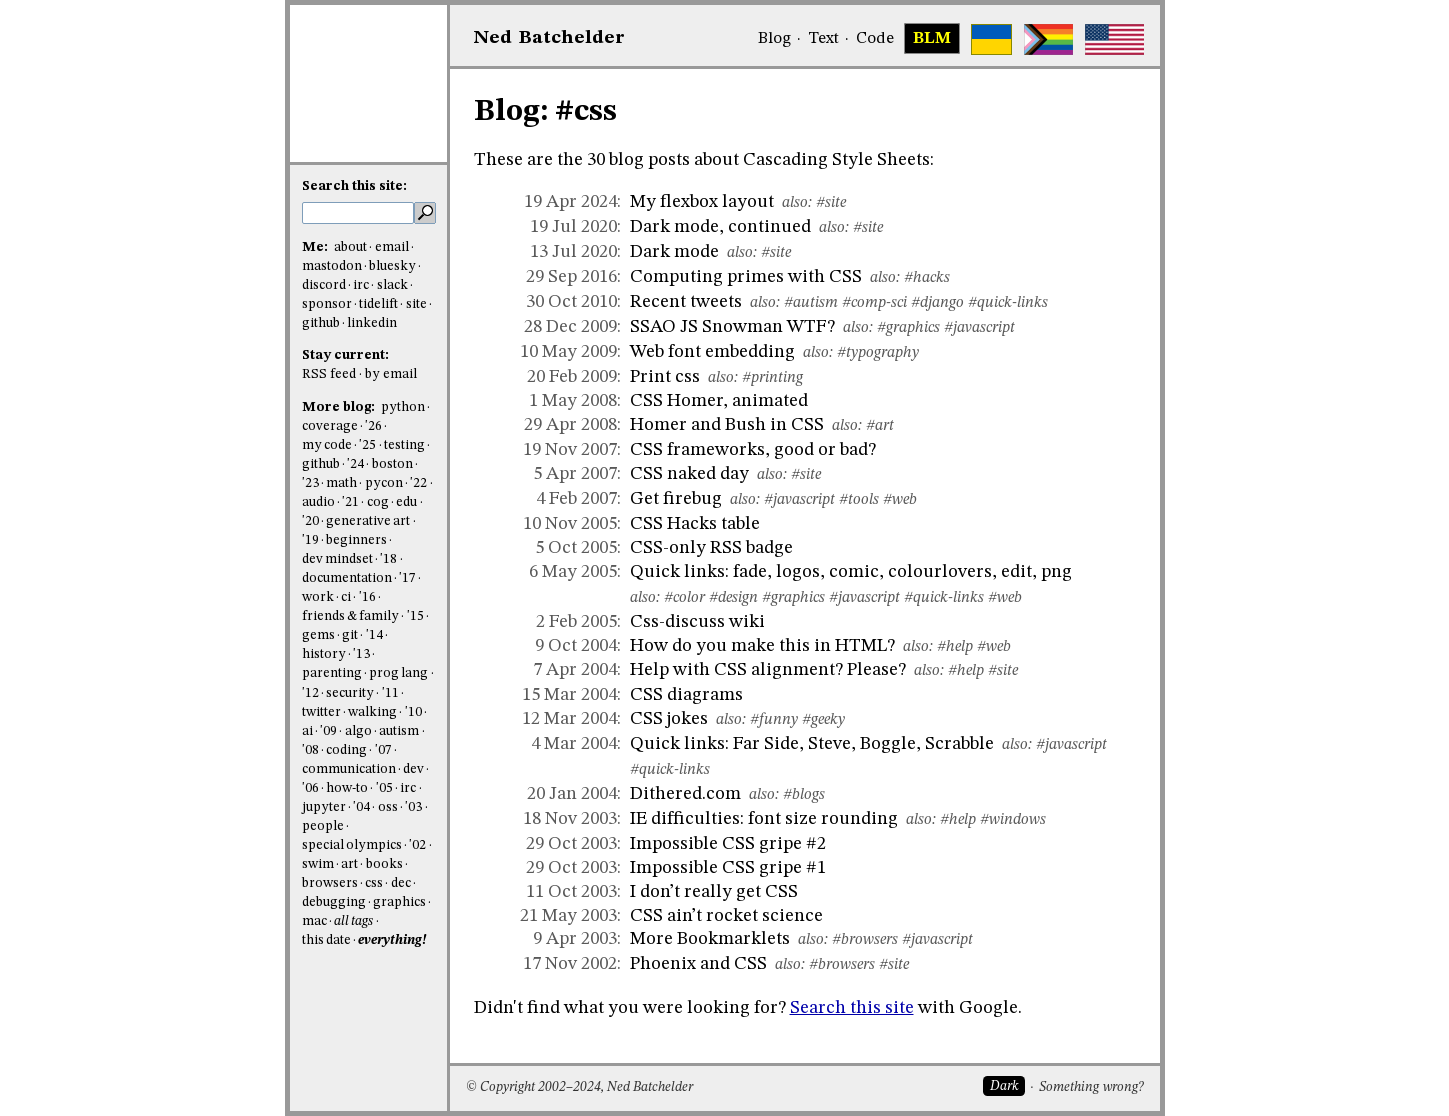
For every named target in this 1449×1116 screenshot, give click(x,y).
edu (406, 502)
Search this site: (354, 186)
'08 (310, 750)
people (323, 826)
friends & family (351, 616)
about (350, 247)
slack (392, 285)
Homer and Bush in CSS (727, 425)
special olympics (352, 845)
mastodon (332, 266)
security (350, 693)
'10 (413, 712)
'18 (388, 559)
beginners (356, 540)
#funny (774, 720)
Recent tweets (686, 302)
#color (684, 598)
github (321, 323)
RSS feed (329, 374)
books (384, 864)
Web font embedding (712, 352)
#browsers (865, 940)
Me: (316, 247)
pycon (384, 483)
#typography (878, 353)
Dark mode (674, 252)
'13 (361, 654)
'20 (310, 521)
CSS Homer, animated (719, 401)
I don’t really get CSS (714, 892)
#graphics (908, 328)
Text (823, 39)
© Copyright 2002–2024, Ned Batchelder (579, 1087)
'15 (415, 616)
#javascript (979, 328)
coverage (330, 426)
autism (399, 731)
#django (937, 303)
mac (314, 921)
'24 (355, 464)
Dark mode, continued (720, 227)
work (318, 597)
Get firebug (676, 499)
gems (318, 635)
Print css (665, 377)
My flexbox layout (702, 202)
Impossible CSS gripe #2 (728, 844)
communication (349, 769)
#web (900, 500)
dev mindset (337, 559)
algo (358, 731)
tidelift (378, 304)
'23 (310, 483)
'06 (310, 788)
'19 (310, 540)
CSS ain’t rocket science (726, 916)
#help (955, 647)
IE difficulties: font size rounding (764, 819)
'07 (383, 750)
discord (324, 285)
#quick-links (1008, 303)
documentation (347, 578)
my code (327, 445)
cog (378, 502)
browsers (330, 883)
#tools (859, 500)
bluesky (392, 266)
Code (875, 39)
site (416, 304)
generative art (368, 521)
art (349, 864)
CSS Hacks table (695, 524)
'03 (413, 807)
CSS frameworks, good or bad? (753, 450)
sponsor (327, 304)
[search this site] (358, 213)
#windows (1013, 820)
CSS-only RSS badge (711, 548)
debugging (334, 902)
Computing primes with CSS (746, 277)
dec (401, 883)
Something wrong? (1091, 1087)
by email (391, 374)
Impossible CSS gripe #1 (728, 868)
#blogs (804, 795)
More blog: (340, 407)
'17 (407, 578)
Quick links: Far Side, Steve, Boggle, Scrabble (812, 744)
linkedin (372, 323)
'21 (350, 502)
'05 (384, 788)
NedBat (549, 38)
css (374, 883)
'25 (367, 445)
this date (326, 940)
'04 (361, 807)
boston (392, 464)
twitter (321, 712)
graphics (399, 902)
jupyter (324, 807)
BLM (932, 39)
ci (346, 597)
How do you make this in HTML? (762, 646)
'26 (373, 426)
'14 (374, 635)
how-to (347, 788)
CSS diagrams (686, 695)
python (403, 407)
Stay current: (345, 355)
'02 (417, 845)
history (324, 654)
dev (413, 769)
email (392, 247)
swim (318, 864)
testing (404, 445)
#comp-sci (874, 303)
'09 (328, 731)
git (350, 635)
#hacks (927, 278)
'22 (418, 483)
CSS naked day (689, 474)
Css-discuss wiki (697, 622)
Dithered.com (685, 794)
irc (361, 285)
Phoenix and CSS (698, 964)
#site (831, 203)
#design (733, 598)
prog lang (398, 673)
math (341, 483)
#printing (772, 378)
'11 (390, 693)
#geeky (823, 720)
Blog (774, 39)
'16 (367, 597)
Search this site (852, 1008)
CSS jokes (669, 719)
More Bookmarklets (710, 939)
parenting (332, 673)
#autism (811, 303)
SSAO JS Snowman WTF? (732, 327)
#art (880, 426)
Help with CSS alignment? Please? (768, 670)
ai (307, 731)
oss (388, 807)
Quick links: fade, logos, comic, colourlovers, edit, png (851, 572)
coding (346, 750)
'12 (310, 693)
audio (318, 502)
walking (372, 712)
